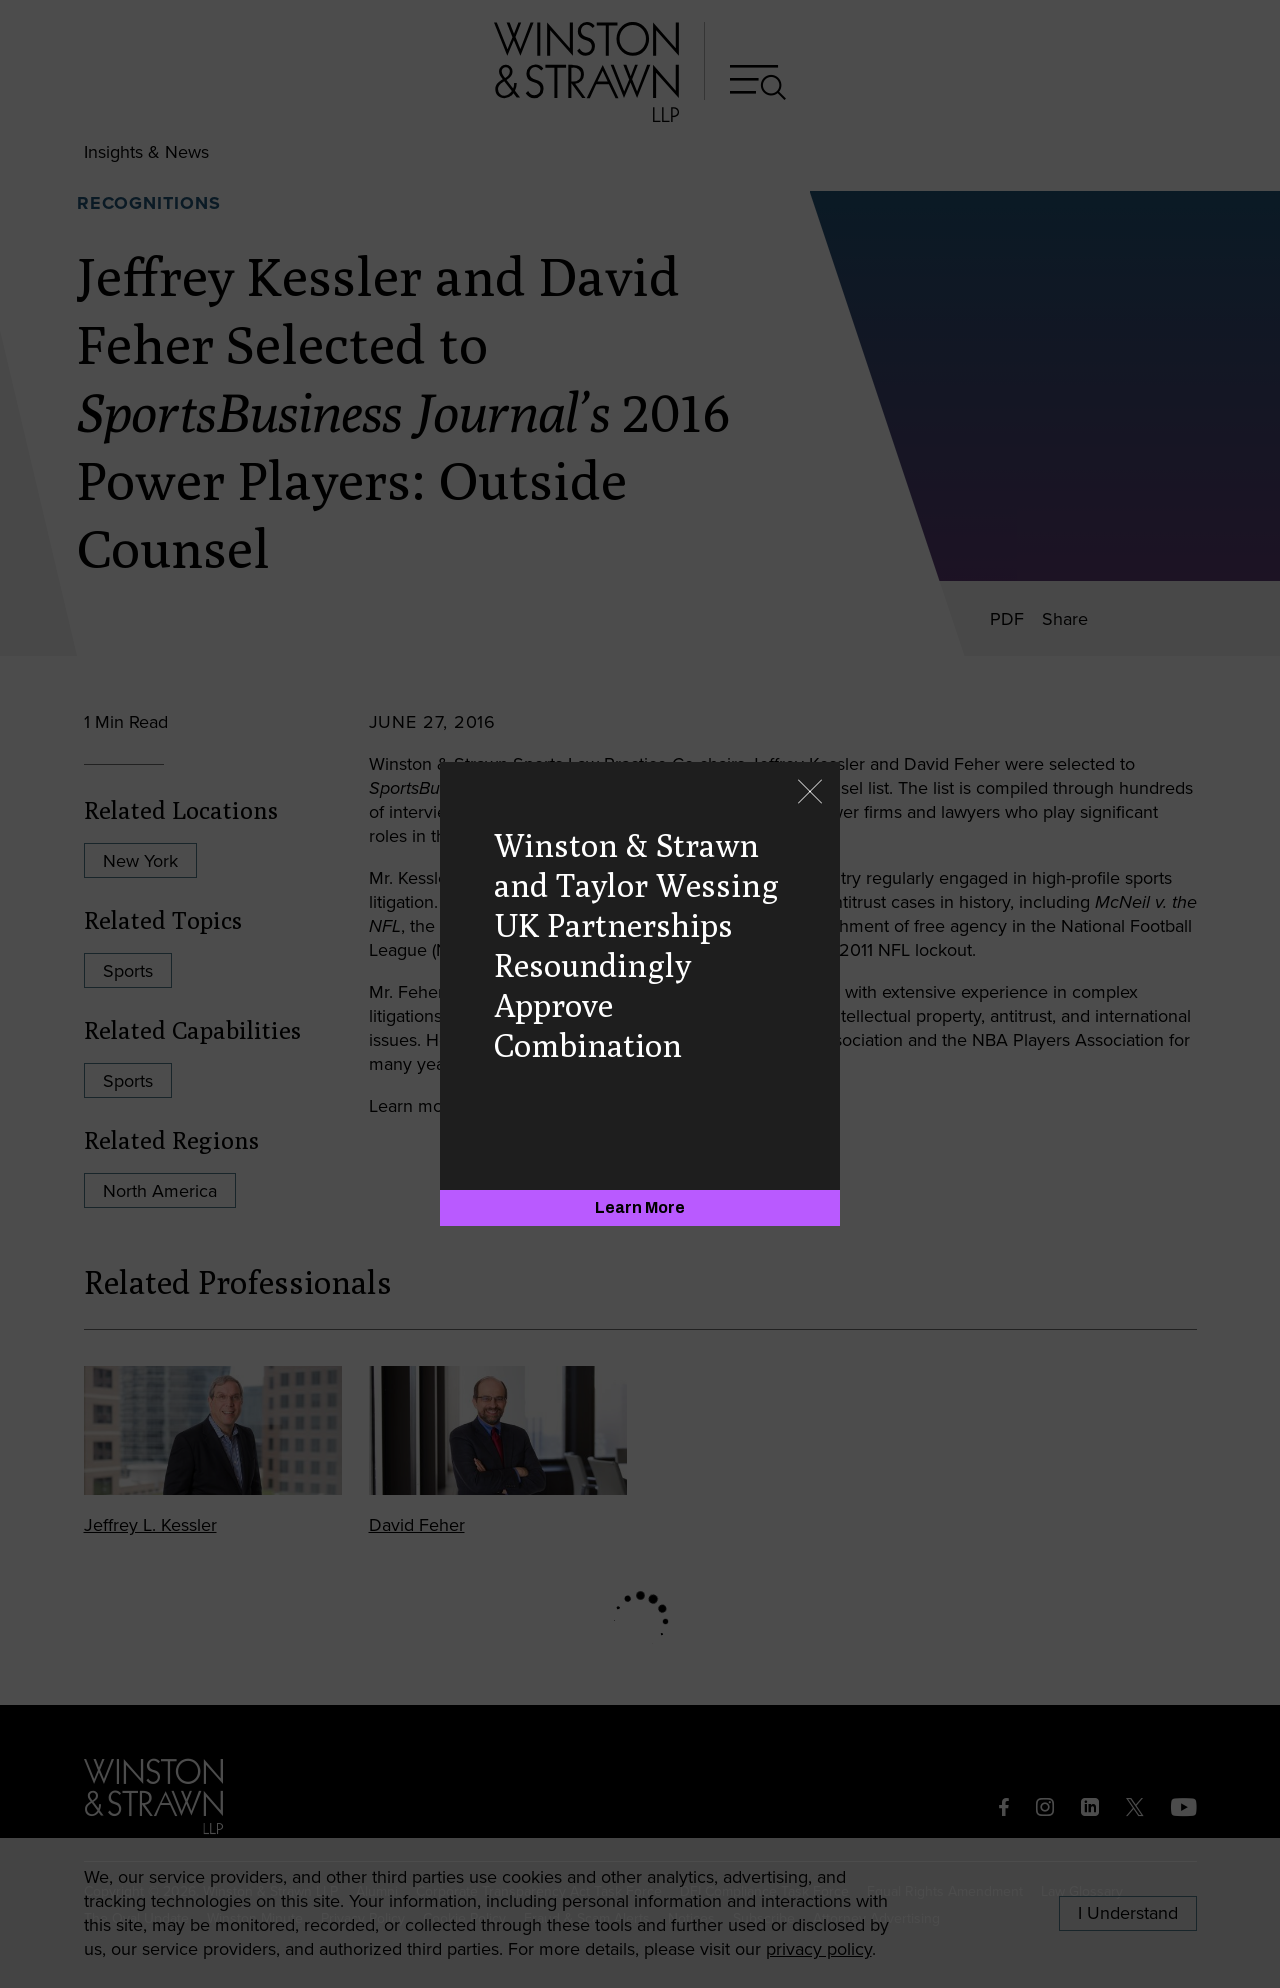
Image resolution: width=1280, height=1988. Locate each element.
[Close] (810, 793)
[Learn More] (640, 1208)
